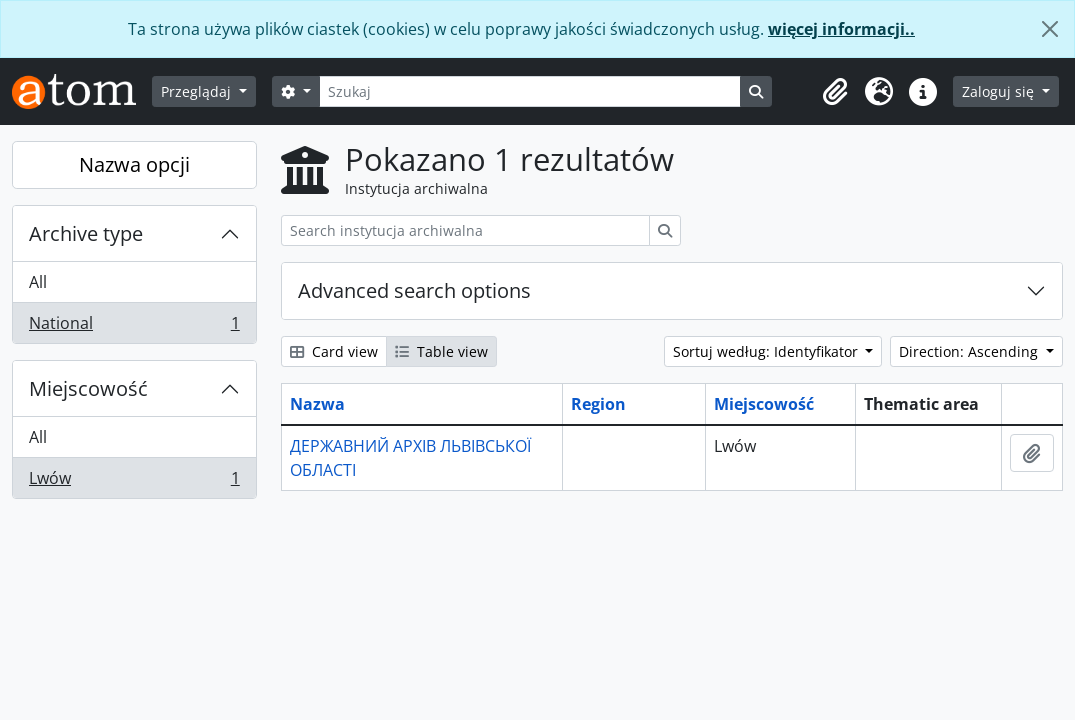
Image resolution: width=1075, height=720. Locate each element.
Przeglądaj (198, 91)
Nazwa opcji (134, 164)
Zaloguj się (1000, 91)
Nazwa (317, 404)
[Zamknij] (1050, 29)
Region (598, 404)
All (38, 282)
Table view (441, 351)
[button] (835, 92)
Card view (334, 351)
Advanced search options (414, 290)
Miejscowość (88, 388)
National (134, 327)
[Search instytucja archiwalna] (465, 230)
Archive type (86, 233)
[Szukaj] (530, 91)
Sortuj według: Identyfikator (767, 351)
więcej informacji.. (841, 29)
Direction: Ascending (970, 351)
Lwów (134, 482)
